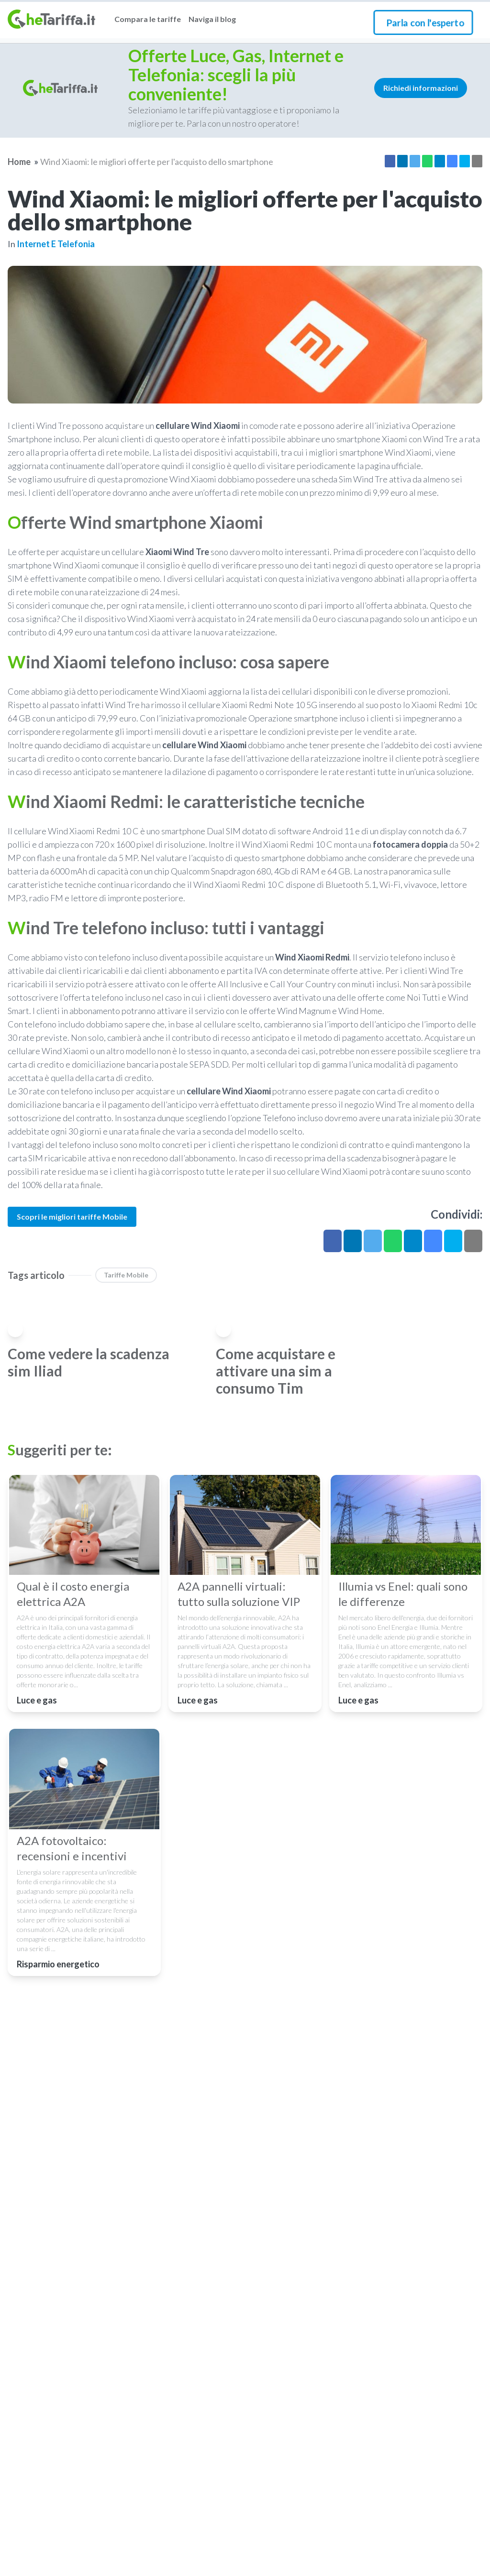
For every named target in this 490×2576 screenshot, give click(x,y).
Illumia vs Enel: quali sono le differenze (403, 1593)
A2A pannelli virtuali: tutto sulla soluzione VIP (239, 1593)
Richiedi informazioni (420, 87)
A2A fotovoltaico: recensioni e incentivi (72, 1848)
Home (19, 161)
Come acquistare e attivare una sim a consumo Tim (275, 1371)
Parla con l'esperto (425, 22)
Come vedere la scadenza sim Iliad (88, 1362)
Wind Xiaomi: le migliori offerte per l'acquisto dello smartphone (156, 161)
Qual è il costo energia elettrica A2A (73, 1593)
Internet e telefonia (56, 244)
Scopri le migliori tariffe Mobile (72, 1216)
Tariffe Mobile (126, 1275)
